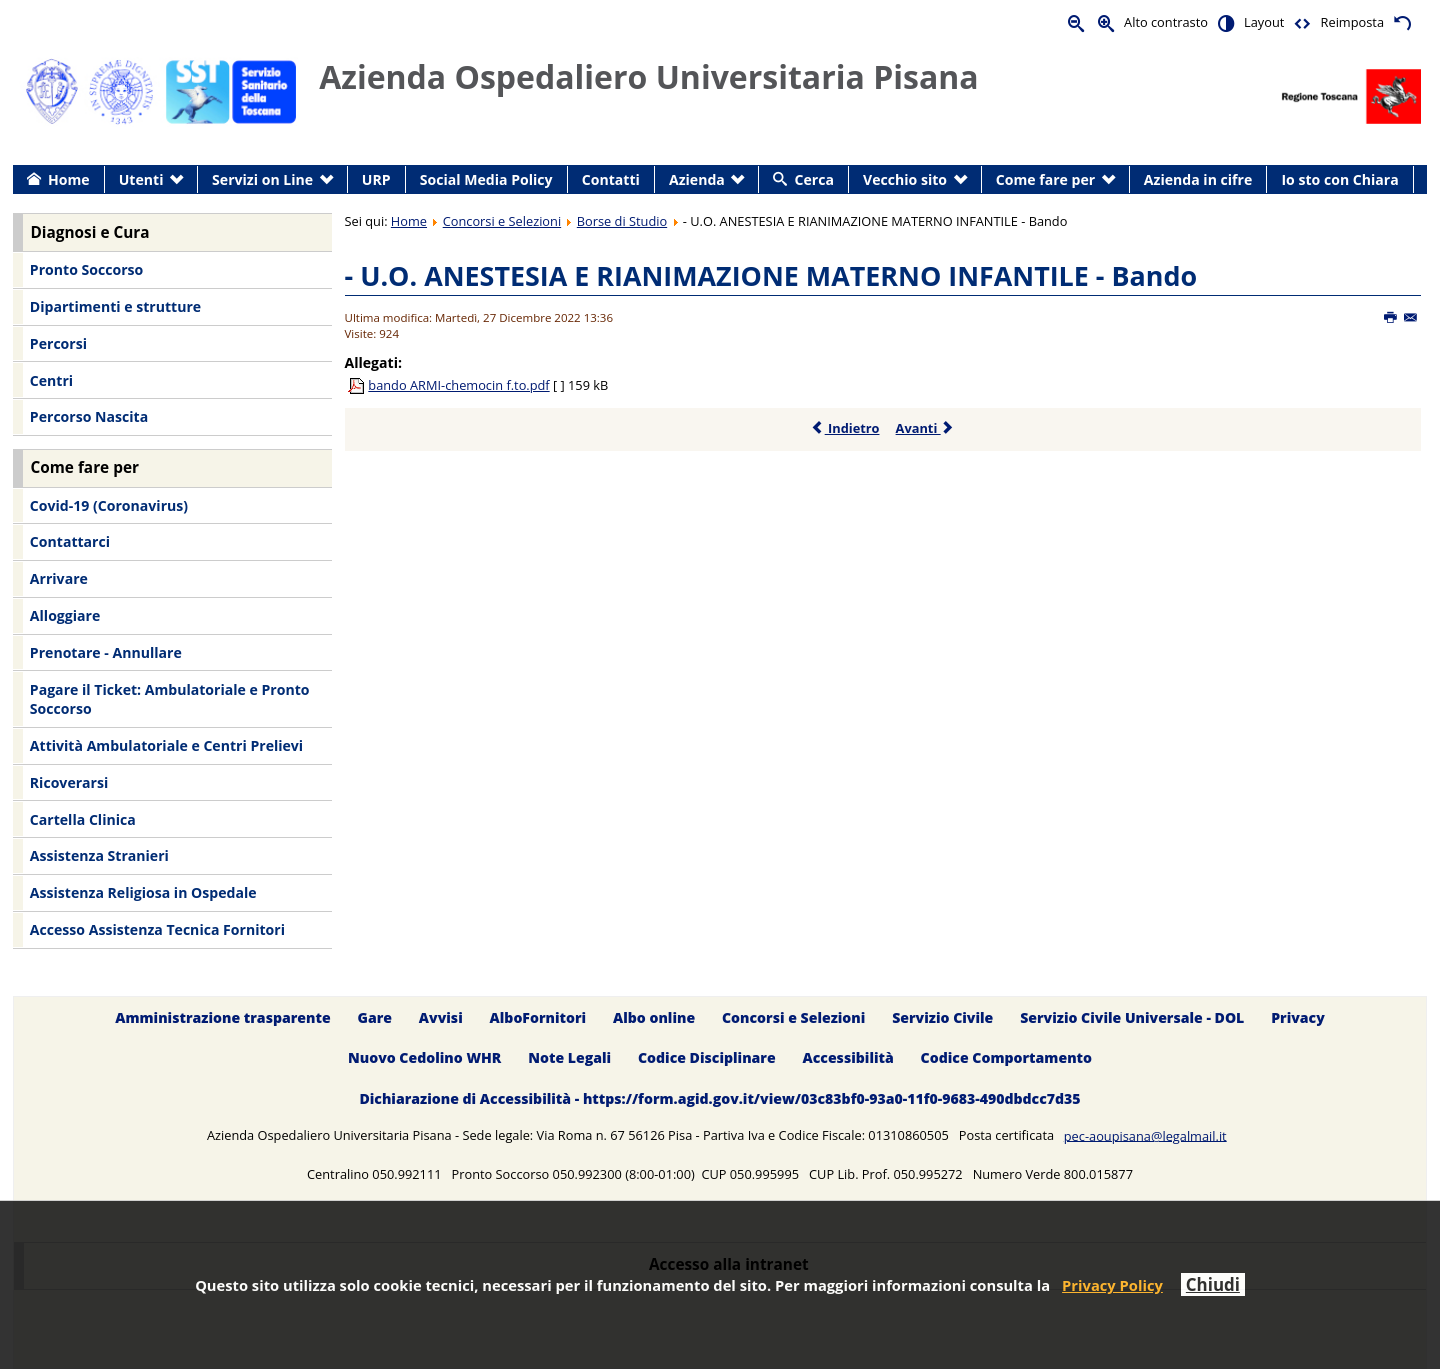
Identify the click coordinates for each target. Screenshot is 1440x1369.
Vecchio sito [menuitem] (905, 179)
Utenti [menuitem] (141, 179)
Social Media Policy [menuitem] (486, 179)
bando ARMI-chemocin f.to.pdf (458, 385)
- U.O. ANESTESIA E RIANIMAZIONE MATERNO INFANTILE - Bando (771, 275)
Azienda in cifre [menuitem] (1198, 179)
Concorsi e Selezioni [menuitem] (793, 1017)
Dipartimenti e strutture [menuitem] (115, 306)
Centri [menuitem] (51, 380)
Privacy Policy (1112, 1285)
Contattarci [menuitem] (70, 541)
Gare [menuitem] (375, 1017)
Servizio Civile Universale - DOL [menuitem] (1132, 1017)
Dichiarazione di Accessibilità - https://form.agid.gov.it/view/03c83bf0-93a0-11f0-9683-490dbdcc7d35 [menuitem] (719, 1099)
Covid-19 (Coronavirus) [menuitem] (109, 505)
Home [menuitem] (69, 179)
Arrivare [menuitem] (59, 578)
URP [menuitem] (376, 179)
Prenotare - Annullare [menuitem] (106, 652)
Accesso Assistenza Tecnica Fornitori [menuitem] (157, 929)
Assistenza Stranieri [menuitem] (99, 855)
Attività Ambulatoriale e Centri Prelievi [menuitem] (166, 745)
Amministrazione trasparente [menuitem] (222, 1017)
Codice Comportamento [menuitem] (1006, 1058)
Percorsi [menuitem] (58, 343)
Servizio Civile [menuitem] (942, 1017)
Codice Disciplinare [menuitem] (707, 1058)
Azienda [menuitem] (697, 179)
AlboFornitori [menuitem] (538, 1017)
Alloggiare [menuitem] (65, 615)
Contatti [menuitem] (611, 179)
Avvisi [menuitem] (441, 1017)
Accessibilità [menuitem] (848, 1058)
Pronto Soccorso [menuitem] (86, 269)
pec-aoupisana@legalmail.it (1145, 1135)
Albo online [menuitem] (654, 1017)
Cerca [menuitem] (814, 179)
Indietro (845, 428)
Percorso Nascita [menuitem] (89, 416)
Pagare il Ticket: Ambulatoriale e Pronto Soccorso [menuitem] (170, 699)
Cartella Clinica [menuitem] (83, 819)
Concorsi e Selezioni (502, 221)
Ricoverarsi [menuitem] (69, 782)
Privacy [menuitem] (1298, 1017)
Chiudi (1213, 1284)
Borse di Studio (622, 221)
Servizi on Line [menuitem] (262, 179)
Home (409, 221)
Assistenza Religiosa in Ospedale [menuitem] (143, 892)
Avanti (925, 428)
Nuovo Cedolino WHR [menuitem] (424, 1058)
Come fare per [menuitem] (1045, 179)
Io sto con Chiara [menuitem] (1339, 179)
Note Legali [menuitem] (569, 1058)
